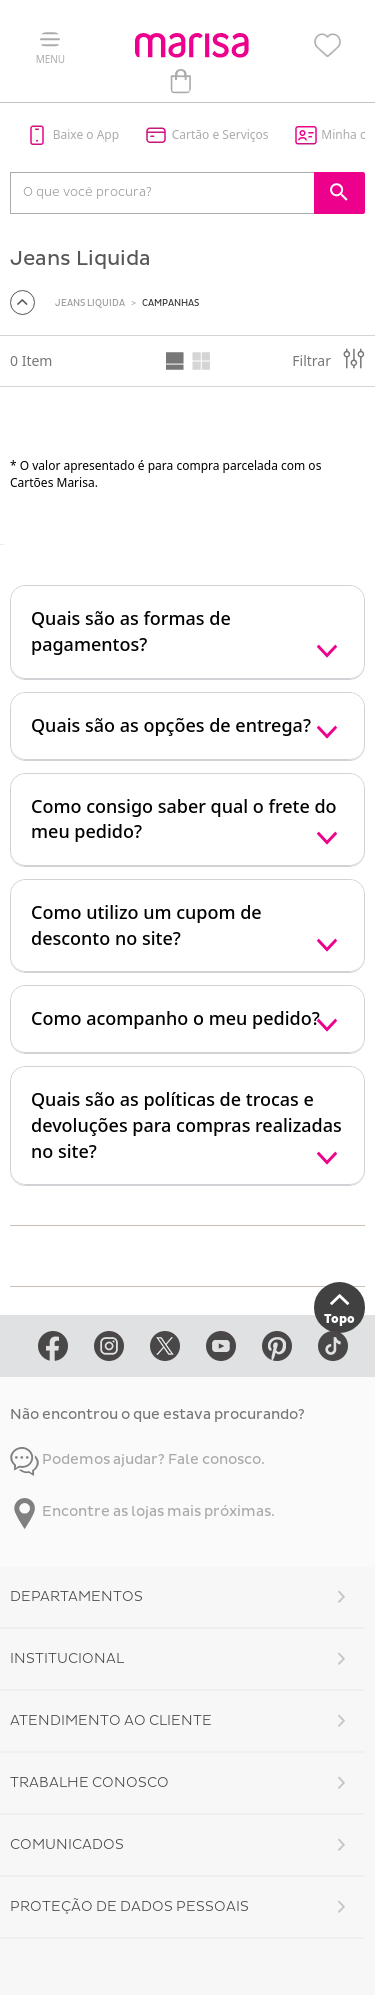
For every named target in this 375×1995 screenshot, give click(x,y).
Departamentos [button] (76, 1596)
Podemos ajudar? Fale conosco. (137, 1459)
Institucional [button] (67, 1658)
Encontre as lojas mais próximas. (142, 1511)
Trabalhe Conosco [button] (89, 1782)
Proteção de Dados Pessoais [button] (129, 1906)
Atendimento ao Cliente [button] (111, 1720)
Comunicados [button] (67, 1844)
